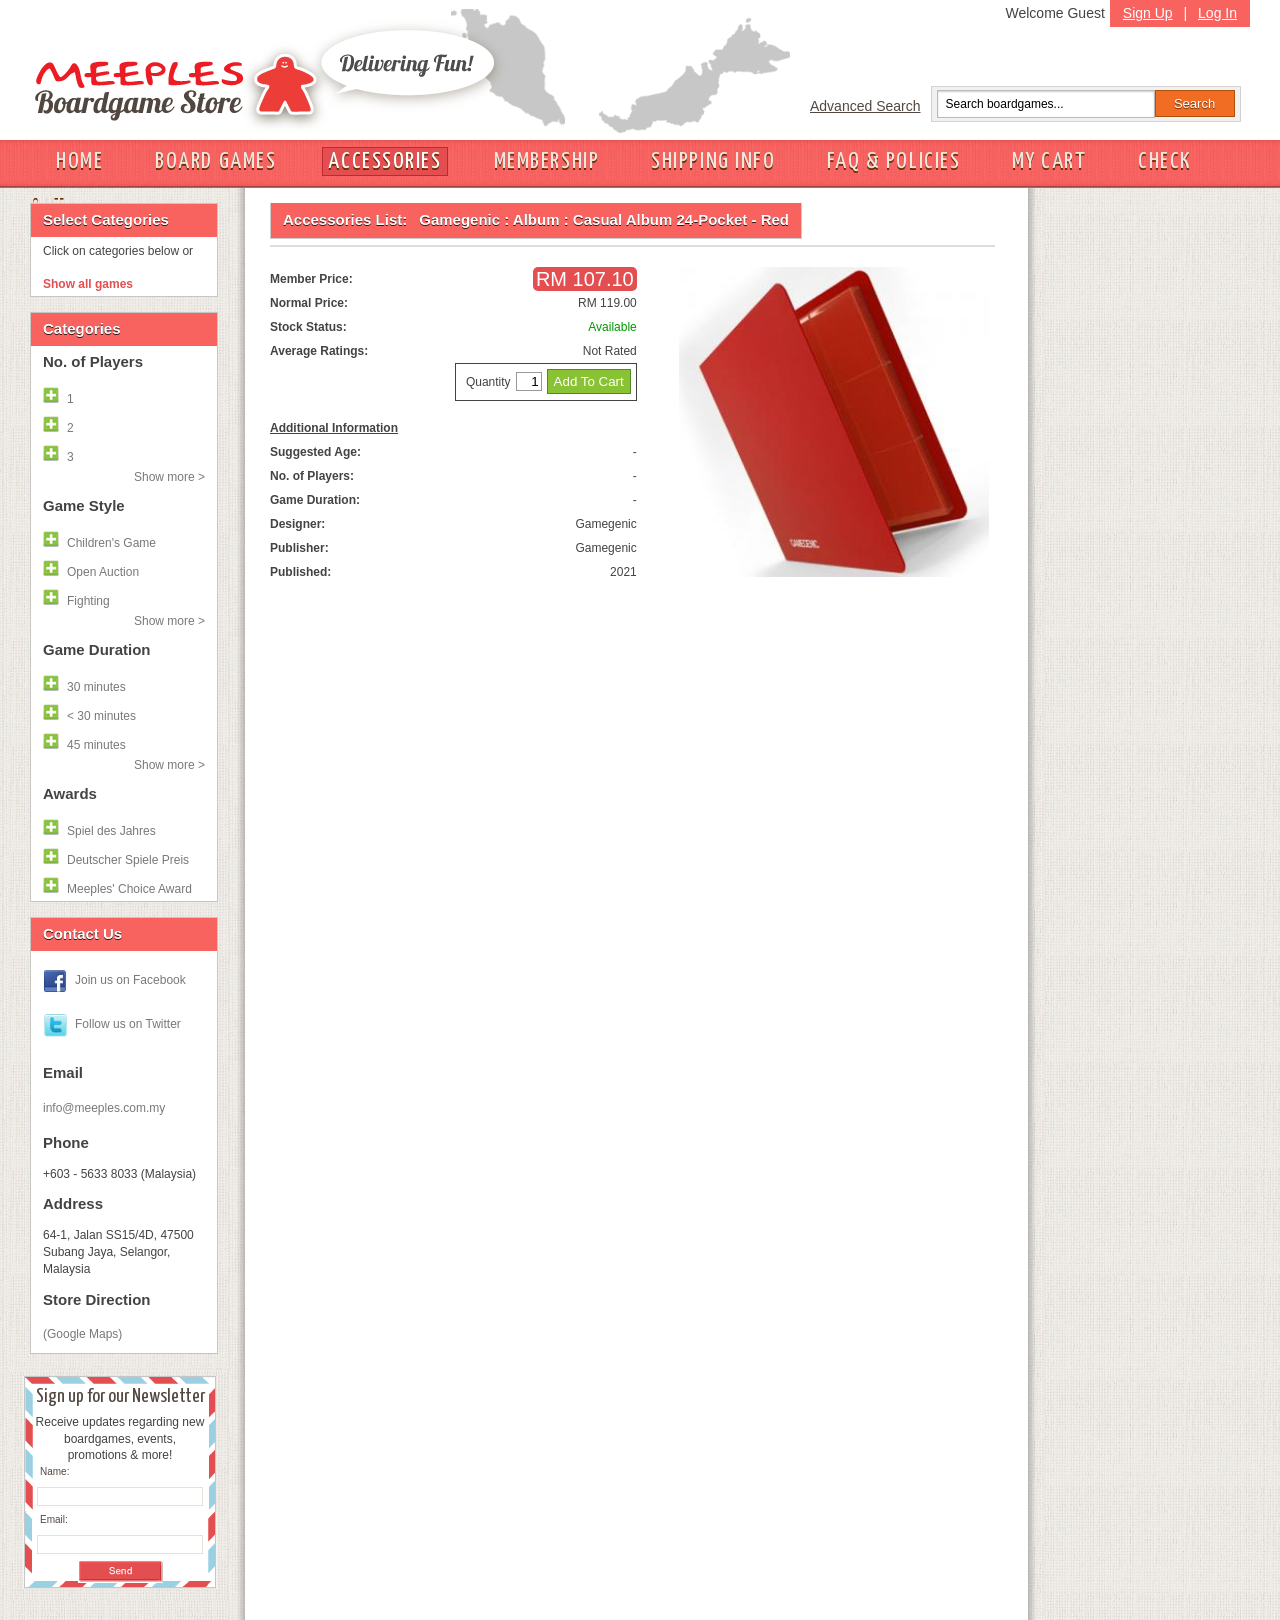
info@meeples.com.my (104, 1108)
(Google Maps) (82, 1334)
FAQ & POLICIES (893, 161)
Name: (54, 1471)
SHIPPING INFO (713, 161)
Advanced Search (865, 106)
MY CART (1049, 161)
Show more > (169, 477)
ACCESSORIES (384, 161)
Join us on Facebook (130, 980)
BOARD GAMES (215, 161)
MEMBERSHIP (547, 161)
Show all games (88, 284)
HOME (79, 161)
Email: (54, 1519)
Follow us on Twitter (128, 1024)
